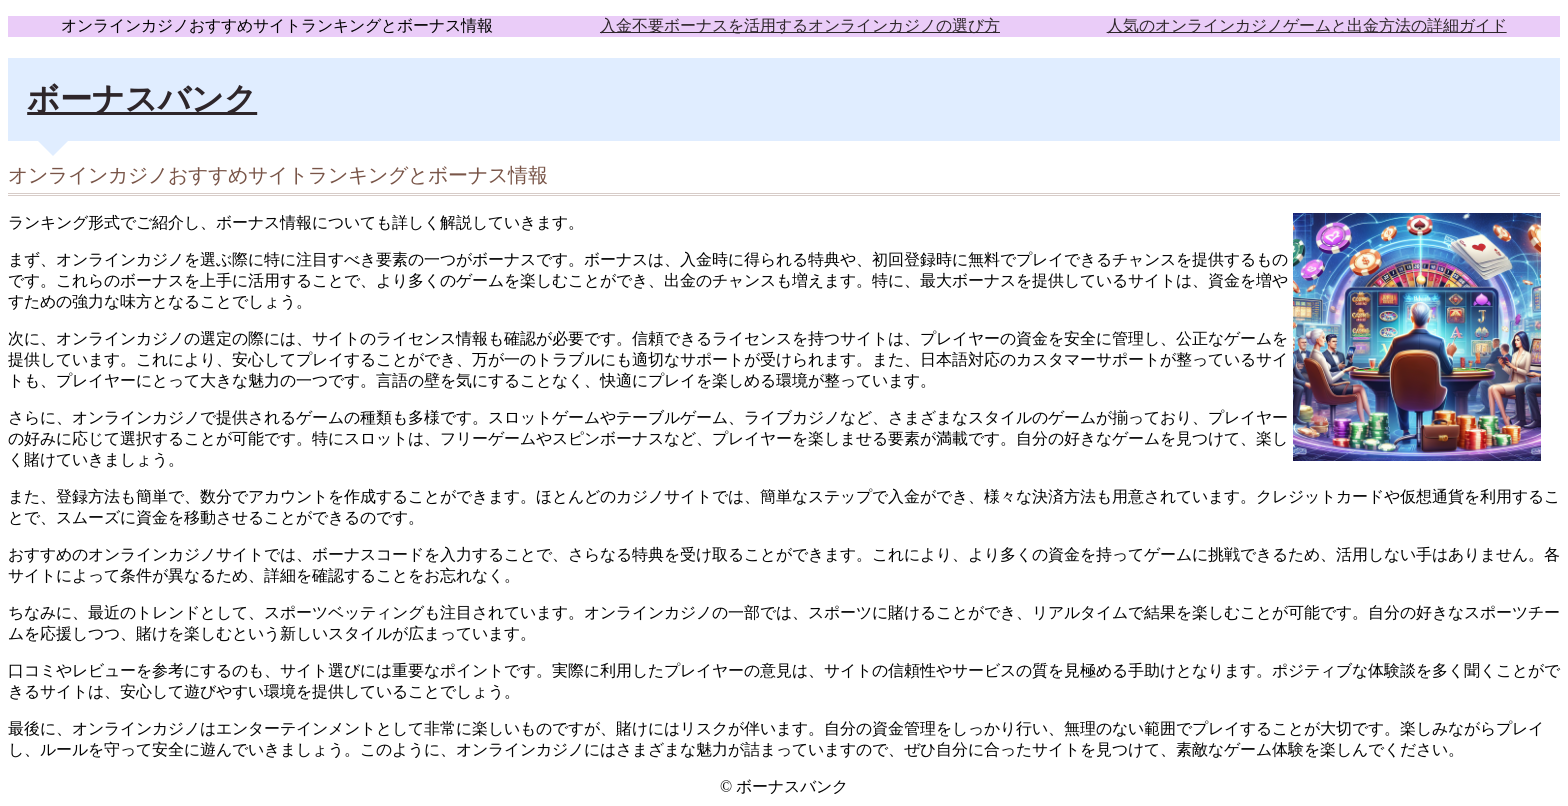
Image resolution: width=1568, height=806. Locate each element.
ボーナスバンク (142, 99)
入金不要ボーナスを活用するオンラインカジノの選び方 (800, 25)
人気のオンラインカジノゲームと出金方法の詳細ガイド (1307, 25)
